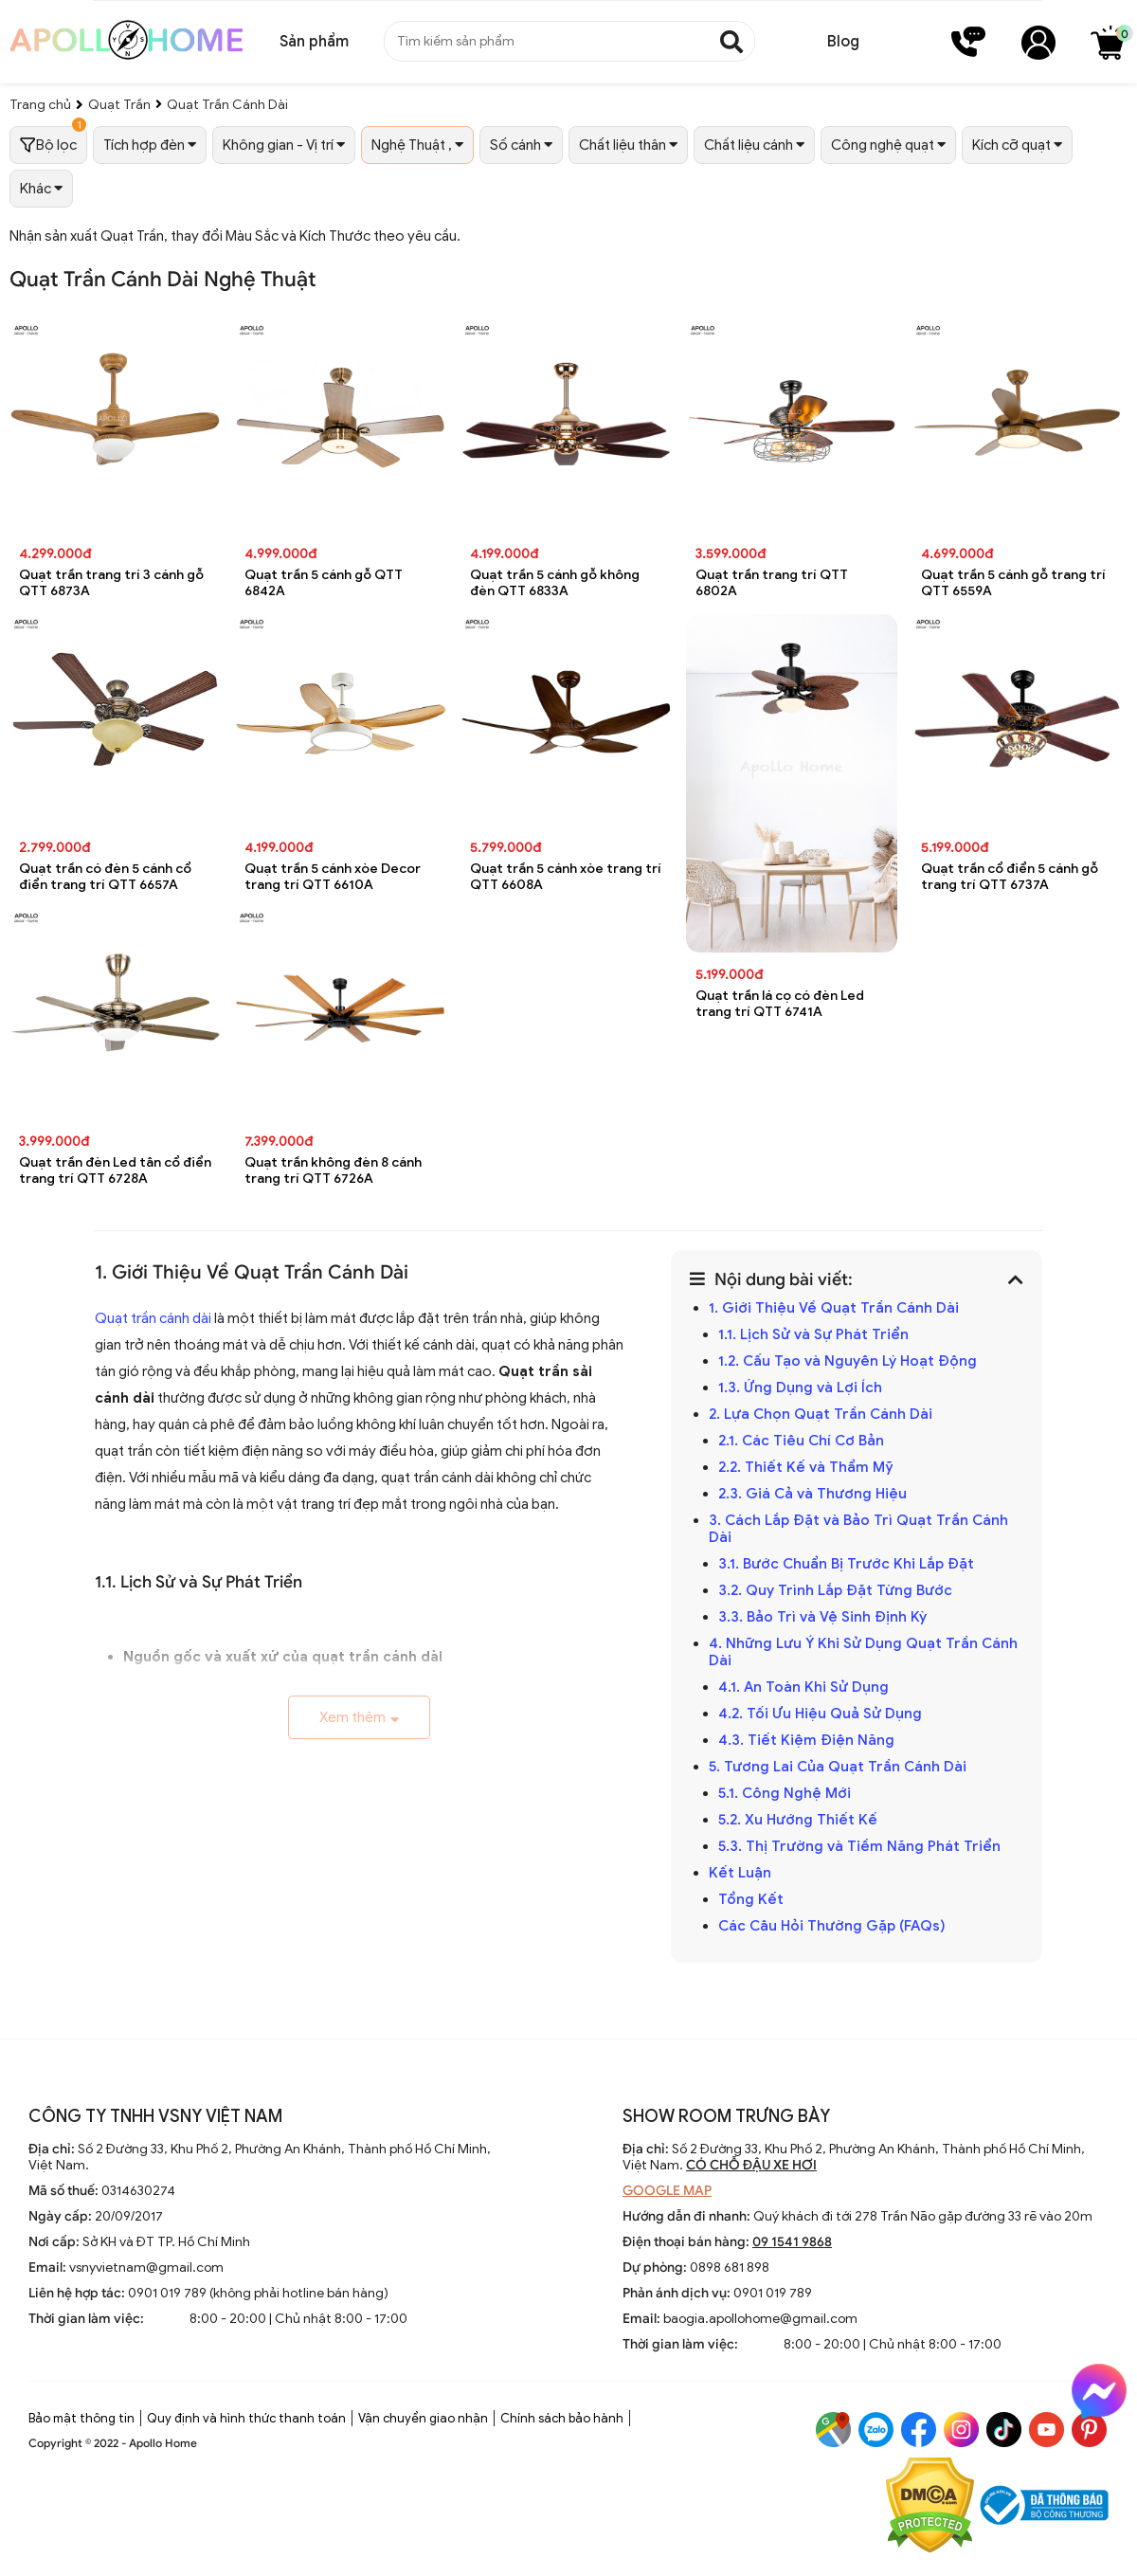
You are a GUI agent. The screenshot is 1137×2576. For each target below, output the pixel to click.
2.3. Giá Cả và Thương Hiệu (812, 1493)
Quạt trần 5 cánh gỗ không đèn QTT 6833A (555, 583)
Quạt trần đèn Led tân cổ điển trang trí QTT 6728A (115, 1170)
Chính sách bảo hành (561, 2418)
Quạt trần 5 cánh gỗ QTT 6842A (323, 583)
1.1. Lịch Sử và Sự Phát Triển (813, 1334)
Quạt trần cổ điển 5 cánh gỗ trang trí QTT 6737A (1009, 877)
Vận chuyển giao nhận (423, 2418)
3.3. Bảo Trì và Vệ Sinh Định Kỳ (822, 1616)
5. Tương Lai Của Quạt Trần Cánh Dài (837, 1766)
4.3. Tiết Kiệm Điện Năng (806, 1740)
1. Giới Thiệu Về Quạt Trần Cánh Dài (834, 1307)
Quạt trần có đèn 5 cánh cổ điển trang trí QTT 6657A (105, 877)
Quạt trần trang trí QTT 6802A (771, 583)
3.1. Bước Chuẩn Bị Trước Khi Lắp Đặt (846, 1563)
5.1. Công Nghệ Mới (784, 1793)
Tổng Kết (751, 1899)
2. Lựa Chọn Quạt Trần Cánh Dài (820, 1414)
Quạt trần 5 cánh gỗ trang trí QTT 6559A (1013, 583)
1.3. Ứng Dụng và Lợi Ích (800, 1387)
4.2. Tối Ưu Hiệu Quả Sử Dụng (820, 1713)
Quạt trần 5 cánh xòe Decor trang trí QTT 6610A (332, 877)
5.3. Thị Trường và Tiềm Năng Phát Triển (859, 1846)
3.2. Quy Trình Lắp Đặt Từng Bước (835, 1590)
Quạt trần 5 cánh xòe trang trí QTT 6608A (565, 877)
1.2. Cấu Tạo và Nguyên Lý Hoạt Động (847, 1361)
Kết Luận (740, 1872)
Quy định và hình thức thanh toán (246, 2418)
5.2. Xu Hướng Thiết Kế (797, 1819)
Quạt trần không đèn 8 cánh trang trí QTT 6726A (333, 1170)
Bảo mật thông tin (81, 2418)
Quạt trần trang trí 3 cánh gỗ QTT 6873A (111, 583)
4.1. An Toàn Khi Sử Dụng (803, 1687)
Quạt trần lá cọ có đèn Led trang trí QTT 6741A (779, 1004)
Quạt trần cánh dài (153, 1318)
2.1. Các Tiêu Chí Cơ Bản (801, 1440)
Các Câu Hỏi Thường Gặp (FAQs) (832, 1925)
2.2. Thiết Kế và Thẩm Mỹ (805, 1467)
